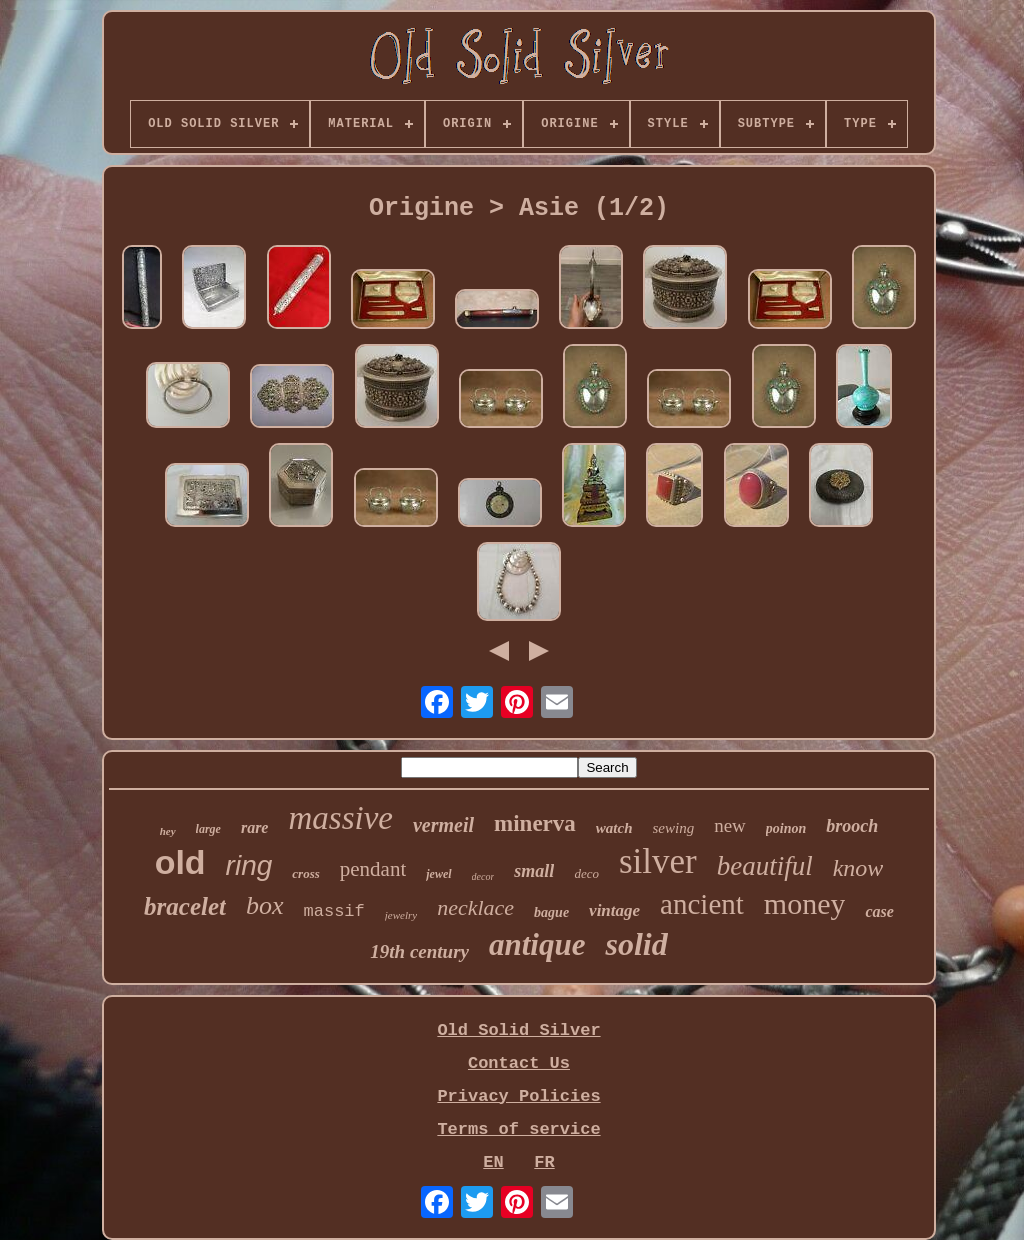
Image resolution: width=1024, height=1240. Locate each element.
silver (658, 861)
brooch (852, 826)
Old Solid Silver (518, 1030)
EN (493, 1162)
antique (537, 944)
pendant (373, 869)
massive (340, 818)
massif (334, 911)
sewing (674, 828)
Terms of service (518, 1129)
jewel (438, 874)
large (208, 829)
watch (614, 828)
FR (544, 1162)
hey (168, 831)
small (534, 871)
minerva (535, 823)
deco (586, 873)
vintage (614, 910)
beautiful (765, 866)
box (265, 905)
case (879, 911)
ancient (702, 904)
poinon (786, 828)
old (180, 862)
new (730, 825)
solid (636, 944)
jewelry (401, 915)
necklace (475, 907)
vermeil (443, 825)
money (805, 903)
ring (249, 865)
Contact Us (519, 1063)
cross (305, 873)
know (858, 868)
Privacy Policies (518, 1096)
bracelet (185, 906)
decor (483, 876)
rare (255, 827)
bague (551, 912)
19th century (419, 951)
